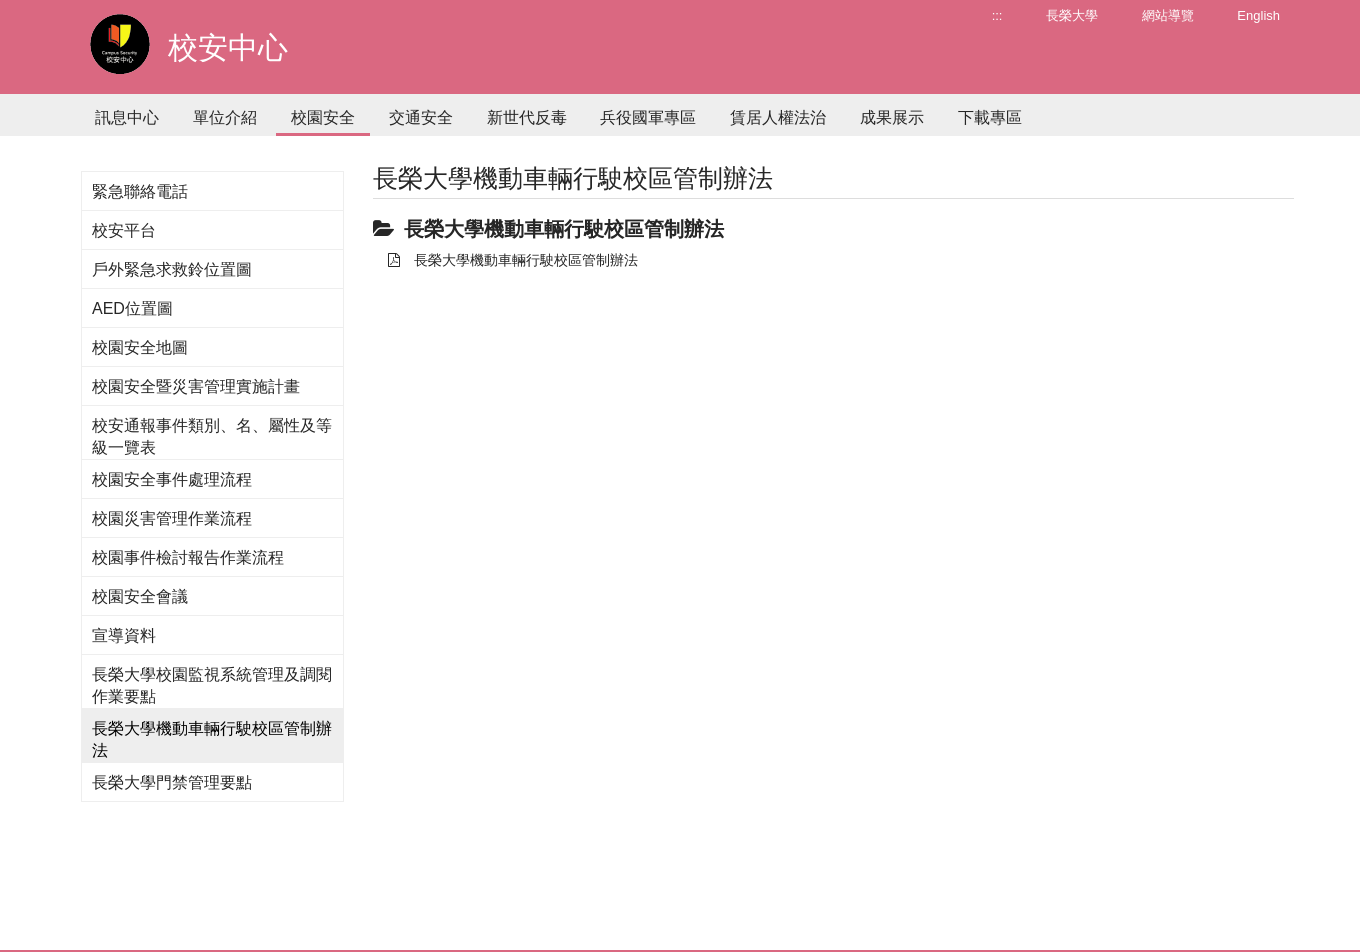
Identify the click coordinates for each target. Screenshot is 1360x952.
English (1258, 15)
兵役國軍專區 (648, 117)
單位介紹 (225, 117)
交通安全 (421, 117)
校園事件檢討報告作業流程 (188, 557)
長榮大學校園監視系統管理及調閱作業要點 (212, 685)
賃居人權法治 (778, 117)
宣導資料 (124, 635)
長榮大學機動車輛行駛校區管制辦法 (513, 260)
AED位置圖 (132, 308)
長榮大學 (1072, 15)
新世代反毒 (527, 117)
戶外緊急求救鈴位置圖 (172, 269)
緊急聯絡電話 (140, 191)
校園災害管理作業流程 (172, 518)
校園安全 (323, 117)
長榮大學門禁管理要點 (172, 782)
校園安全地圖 (140, 347)
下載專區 (990, 117)
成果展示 (892, 117)
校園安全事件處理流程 (172, 479)
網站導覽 (1168, 15)
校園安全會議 (140, 596)
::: (997, 15)
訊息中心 (127, 117)
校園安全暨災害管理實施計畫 (196, 386)
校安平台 (124, 230)
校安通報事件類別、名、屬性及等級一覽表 (212, 436)
